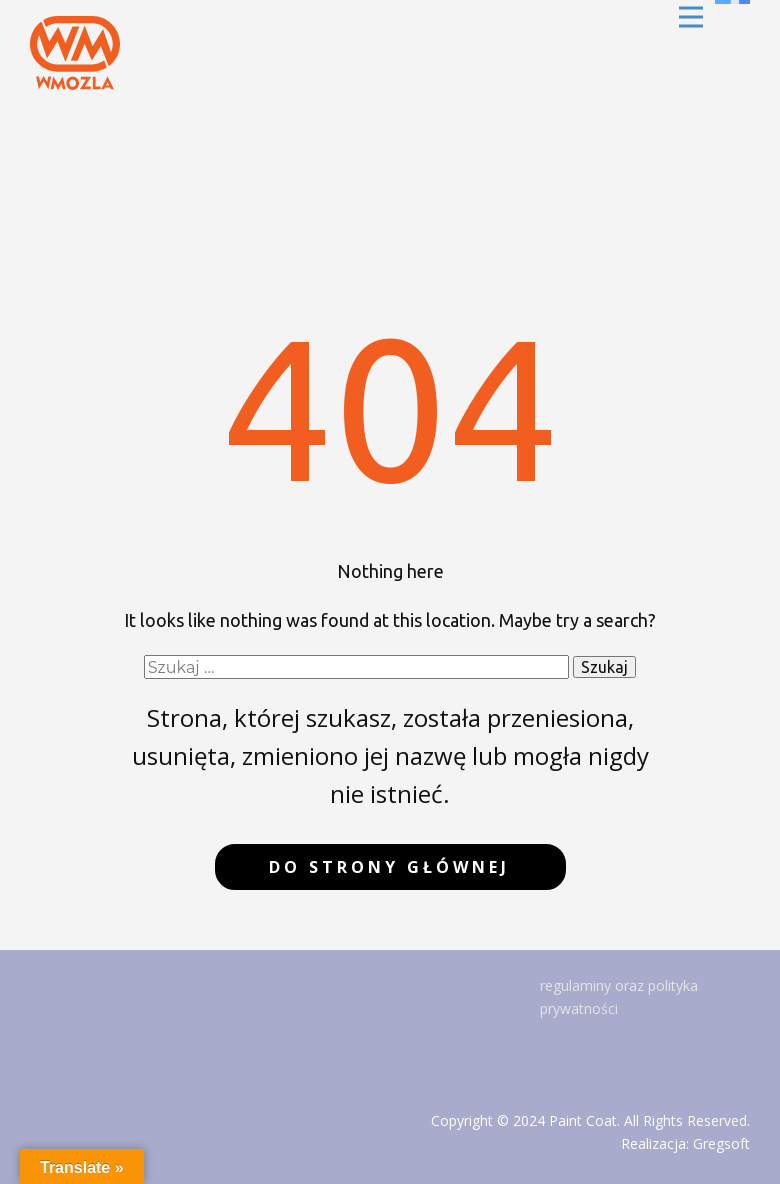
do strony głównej (389, 867)
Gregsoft (721, 1143)
